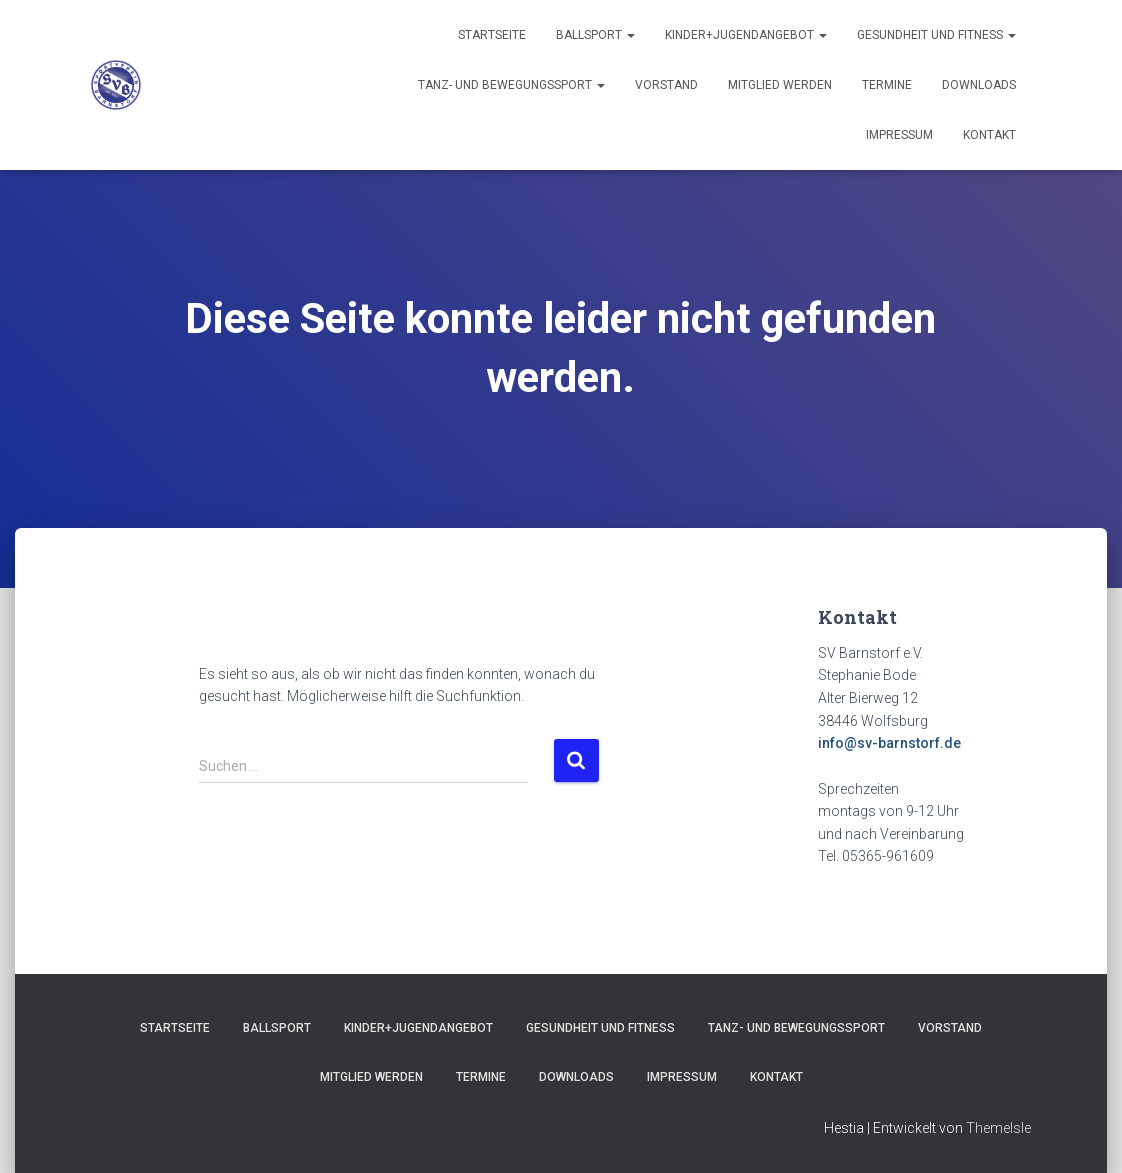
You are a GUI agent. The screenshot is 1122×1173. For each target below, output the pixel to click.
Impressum (899, 135)
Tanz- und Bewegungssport (511, 85)
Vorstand (666, 85)
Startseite (492, 35)
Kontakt (989, 135)
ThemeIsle (998, 1128)
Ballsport (595, 35)
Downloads (979, 85)
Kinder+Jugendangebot (746, 35)
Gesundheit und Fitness (936, 35)
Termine (887, 85)
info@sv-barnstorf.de (889, 743)
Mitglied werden (780, 85)
